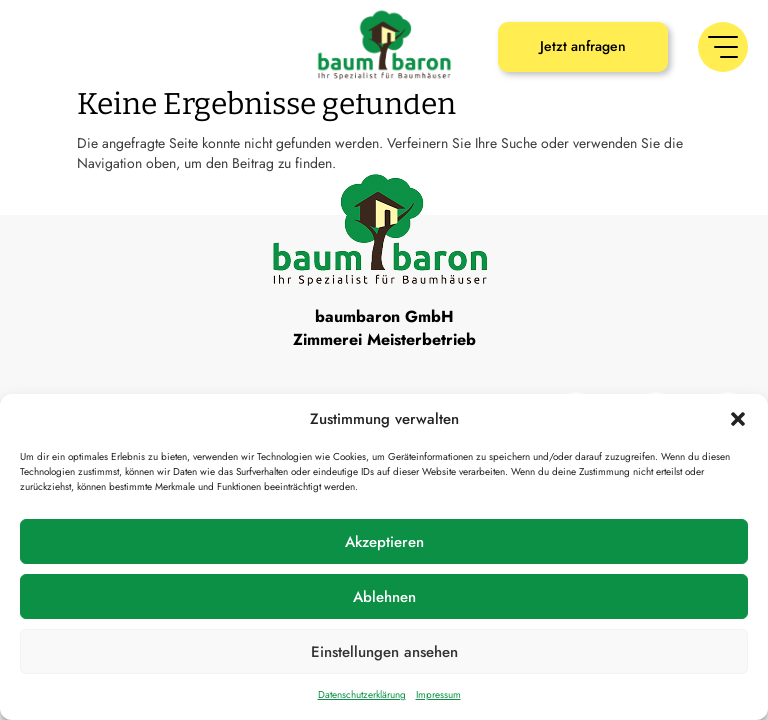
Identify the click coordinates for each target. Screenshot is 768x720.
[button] (738, 419)
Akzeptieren (384, 542)
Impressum (438, 694)
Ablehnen (384, 597)
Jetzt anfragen (583, 46)
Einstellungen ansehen (384, 652)
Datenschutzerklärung (362, 694)
